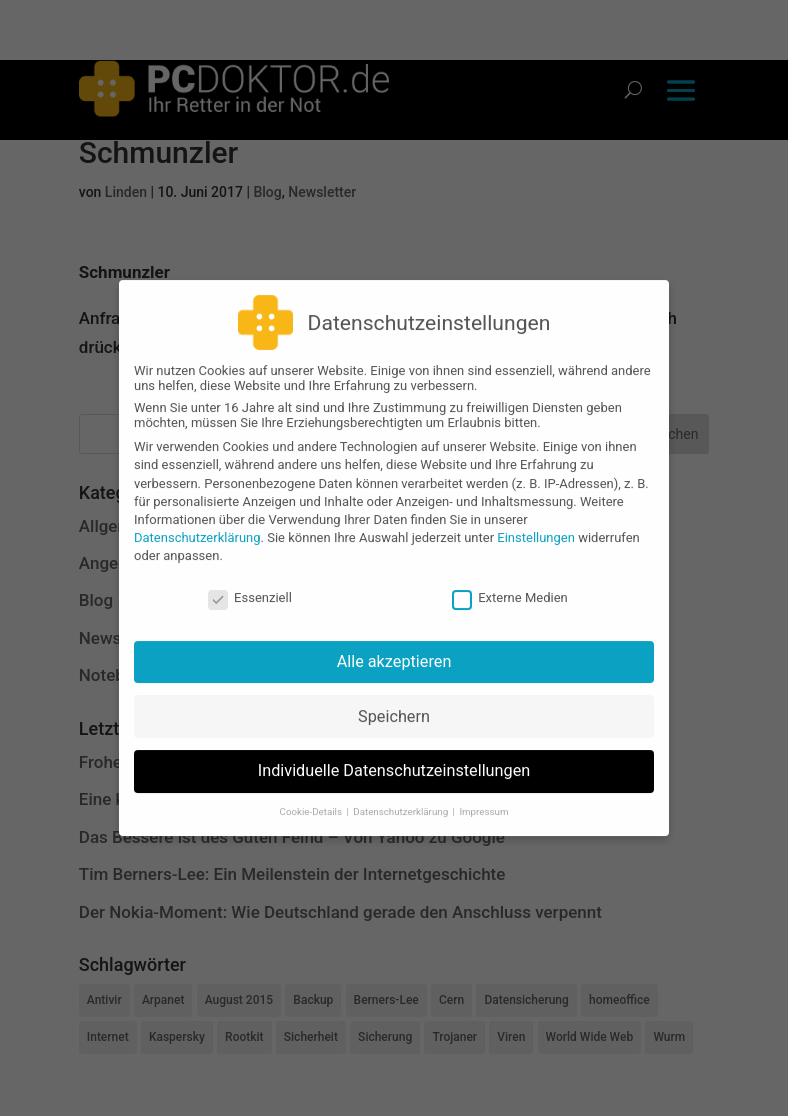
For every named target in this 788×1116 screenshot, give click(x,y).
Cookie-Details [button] (312, 802)
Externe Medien (510, 588)
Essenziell (250, 588)
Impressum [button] (483, 802)
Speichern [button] (394, 706)
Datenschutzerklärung (197, 528)
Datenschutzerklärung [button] (401, 802)
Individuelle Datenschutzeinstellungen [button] (394, 761)
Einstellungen (536, 528)
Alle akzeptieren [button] (394, 652)
